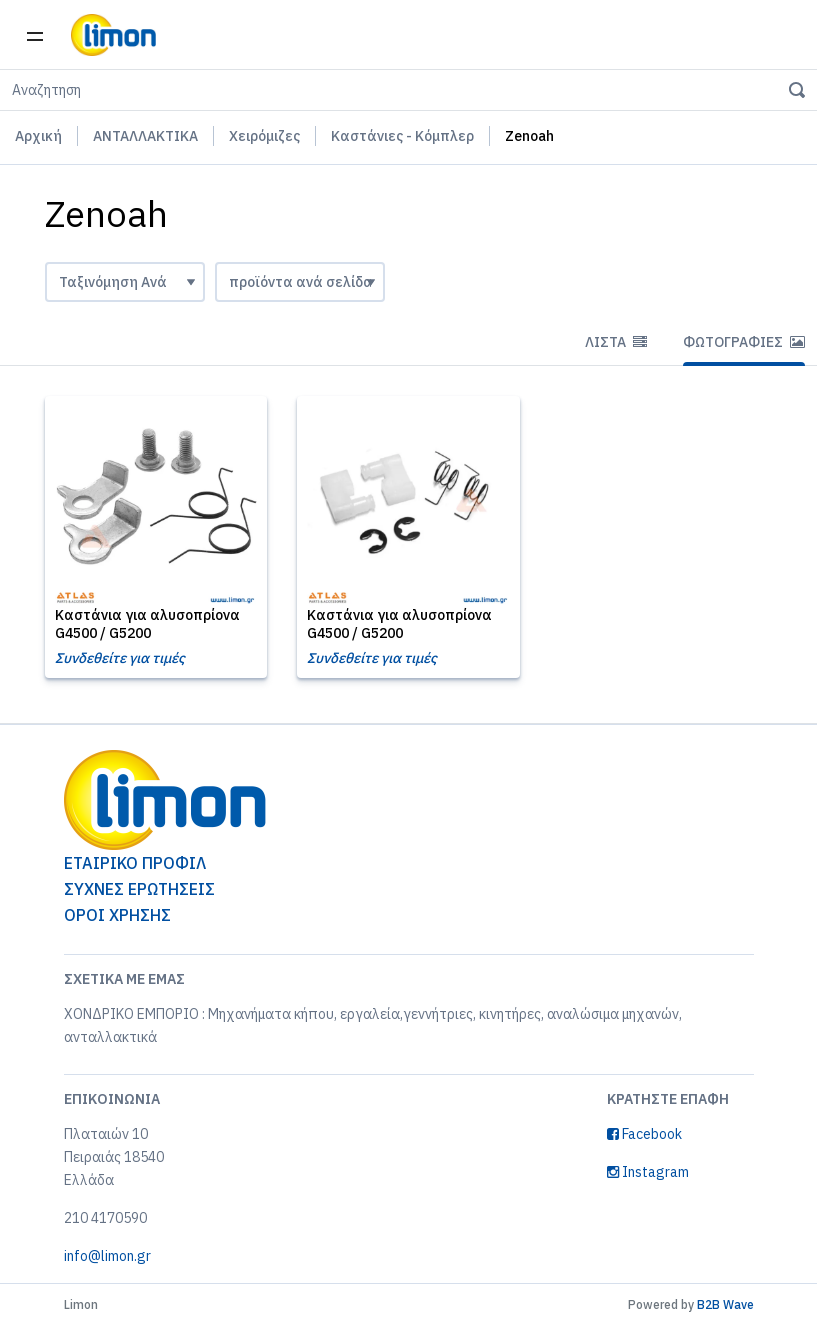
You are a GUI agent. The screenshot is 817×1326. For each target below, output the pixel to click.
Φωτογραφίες (744, 342)
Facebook (644, 1134)
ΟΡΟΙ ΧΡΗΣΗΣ (117, 915)
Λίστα (616, 342)
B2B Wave (725, 1304)
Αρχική (38, 136)
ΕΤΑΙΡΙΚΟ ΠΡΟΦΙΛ (135, 863)
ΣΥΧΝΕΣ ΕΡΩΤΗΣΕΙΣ (139, 889)
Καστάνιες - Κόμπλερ (402, 136)
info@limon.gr (107, 1256)
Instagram (648, 1172)
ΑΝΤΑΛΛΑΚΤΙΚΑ (145, 136)
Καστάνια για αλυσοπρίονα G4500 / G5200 (147, 624)
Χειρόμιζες (264, 136)
